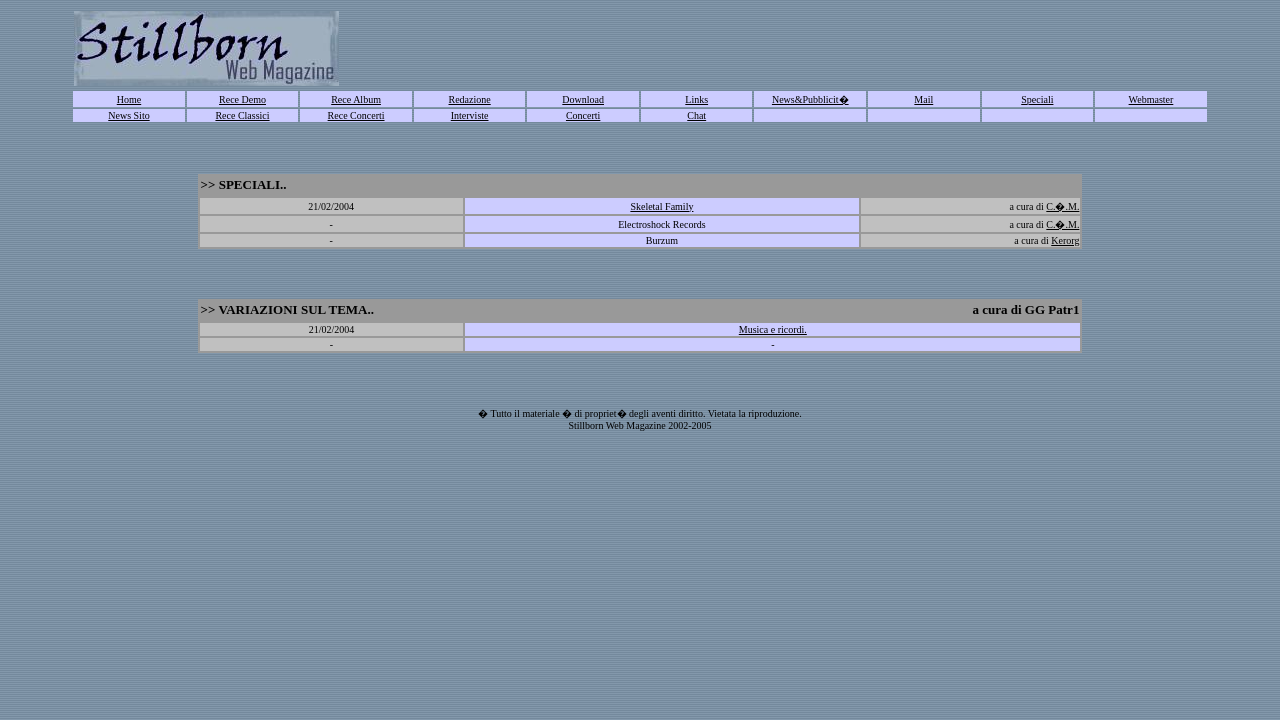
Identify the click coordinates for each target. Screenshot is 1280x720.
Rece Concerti (356, 115)
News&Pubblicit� (810, 99)
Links (696, 99)
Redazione (470, 99)
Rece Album (356, 99)
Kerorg (1065, 240)
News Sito (128, 115)
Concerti (583, 115)
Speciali (1037, 99)
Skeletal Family (661, 206)
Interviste (470, 115)
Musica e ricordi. (773, 329)
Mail (923, 99)
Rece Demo (242, 99)
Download (583, 99)
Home (129, 99)
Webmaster (1151, 99)
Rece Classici (242, 115)
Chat (696, 115)
